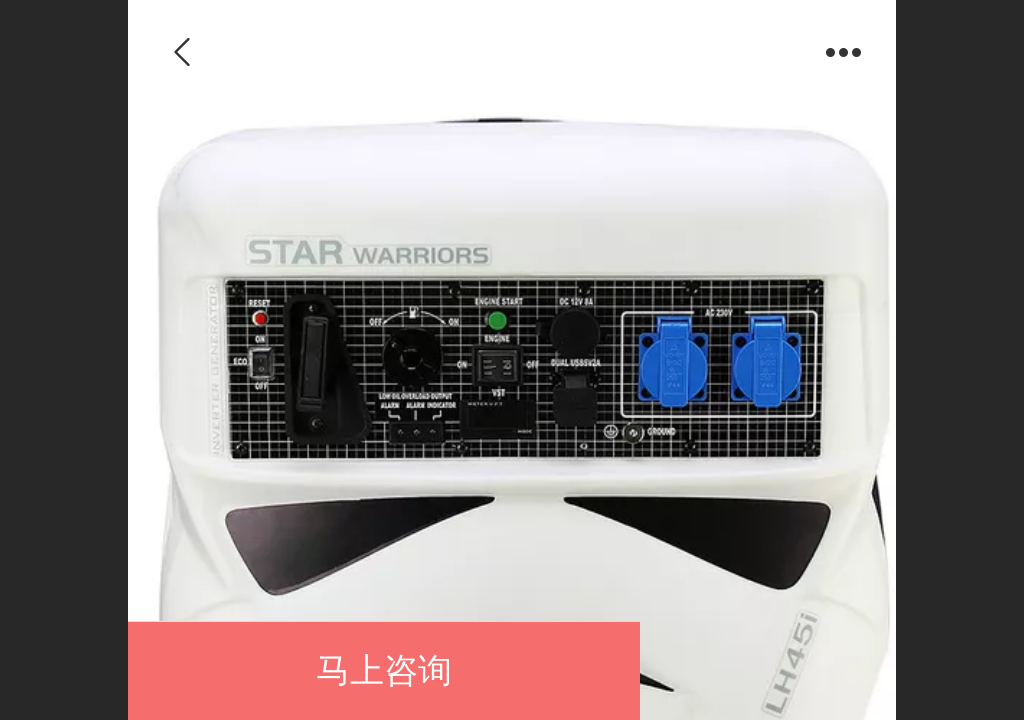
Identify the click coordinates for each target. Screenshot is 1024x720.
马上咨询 (384, 670)
